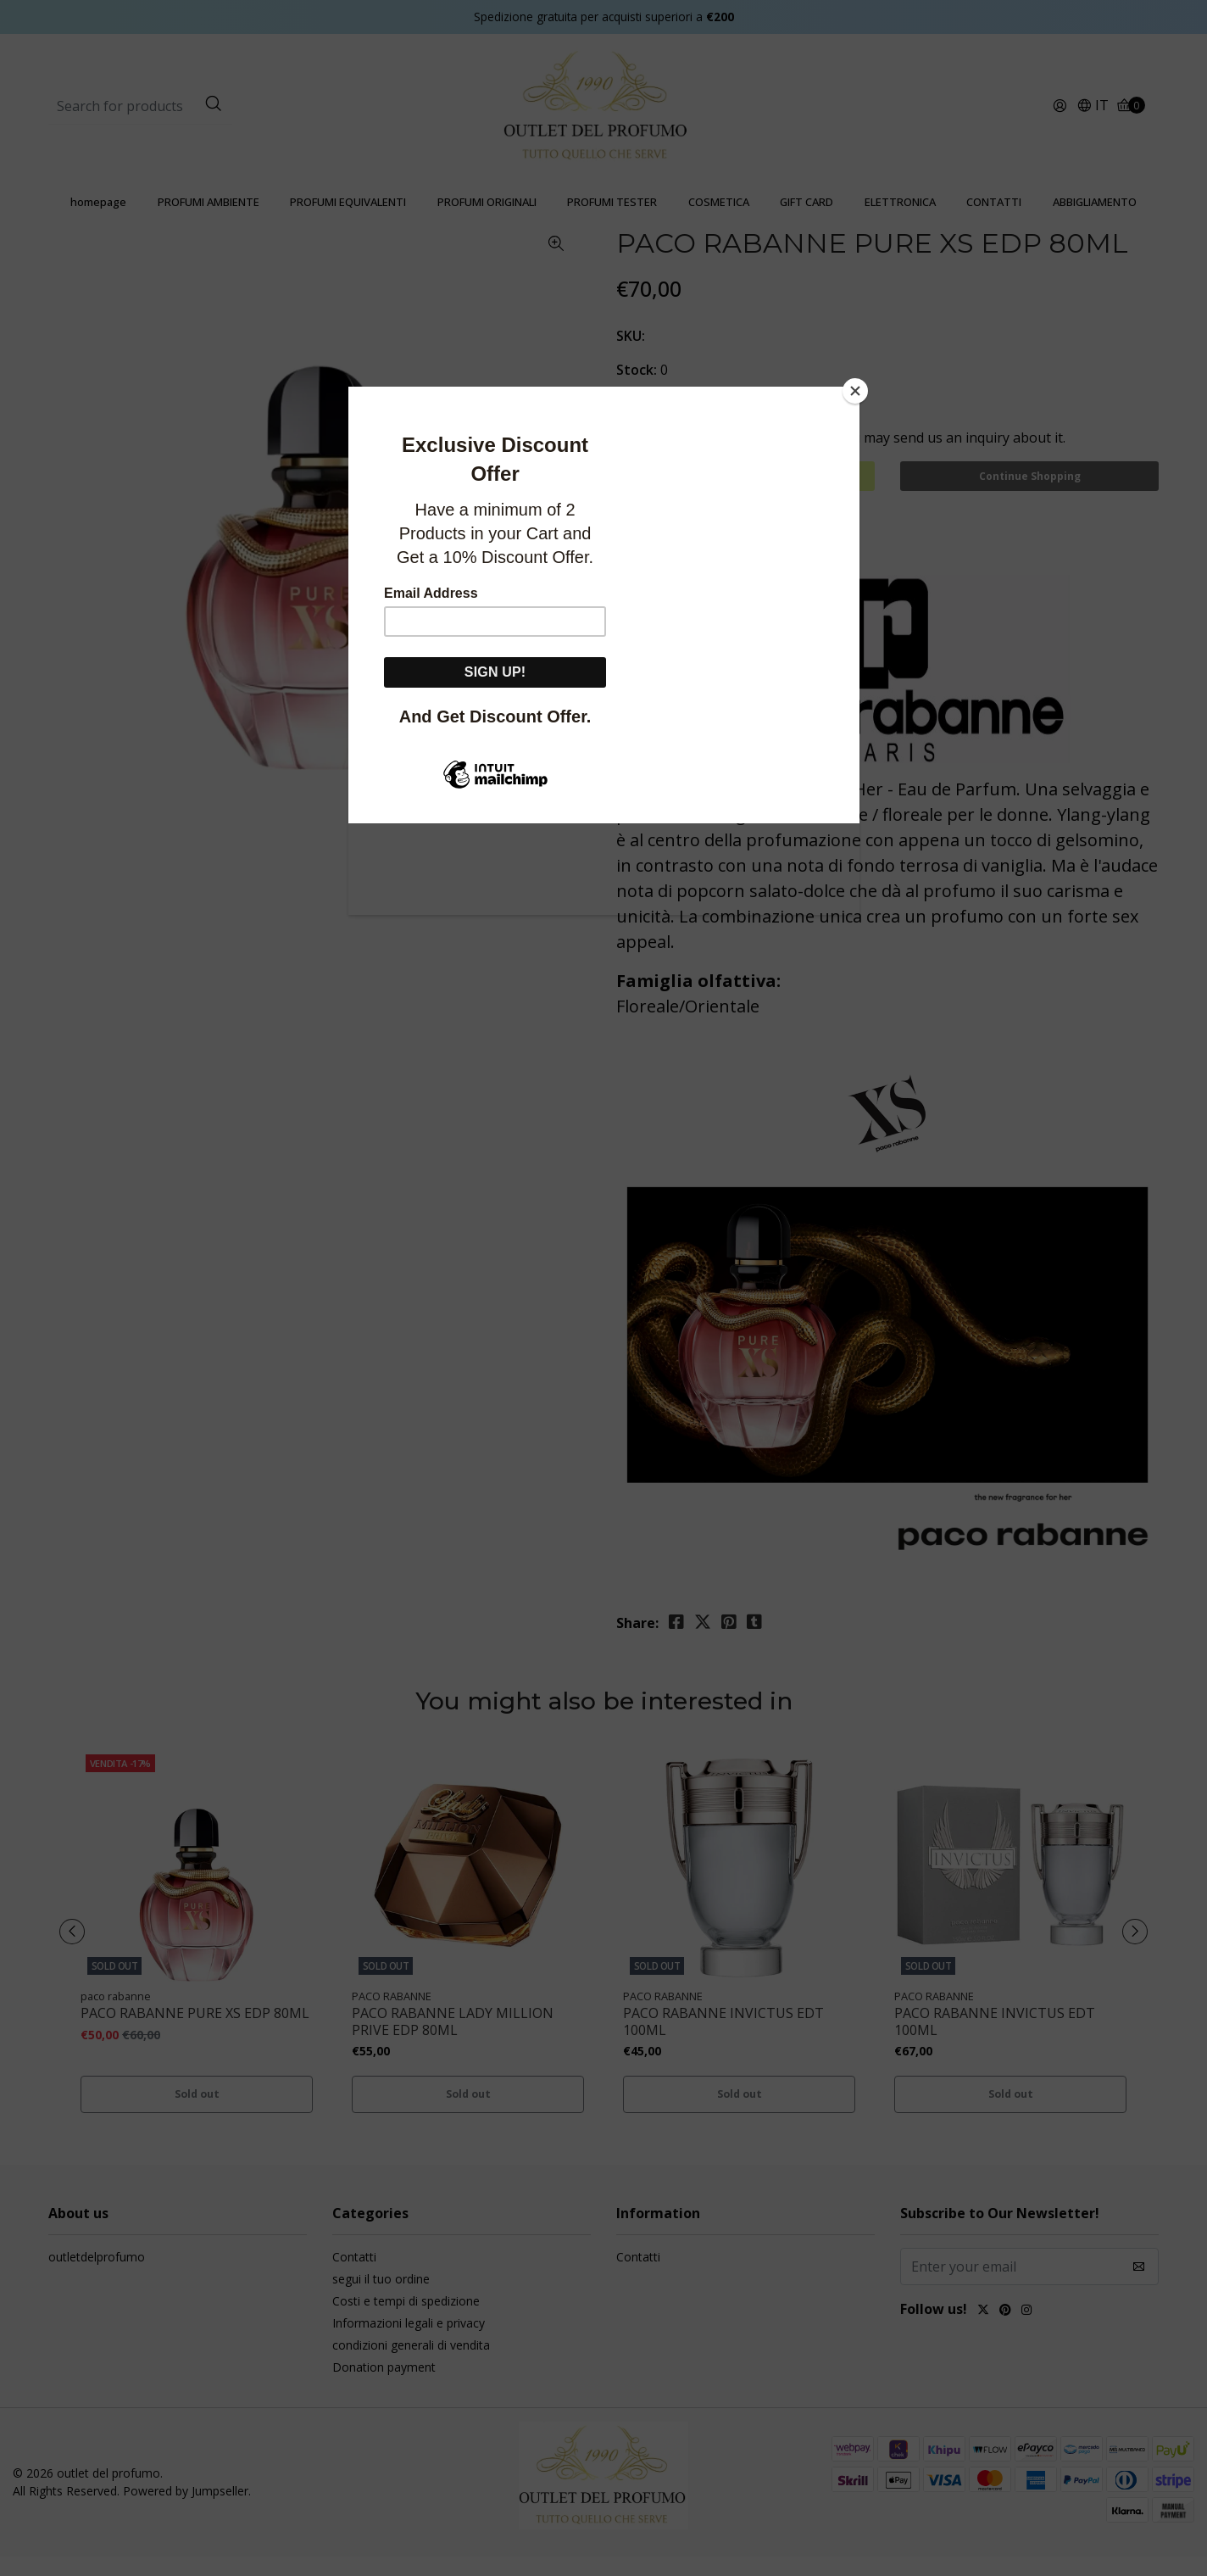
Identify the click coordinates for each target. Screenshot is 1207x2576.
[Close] (855, 391)
